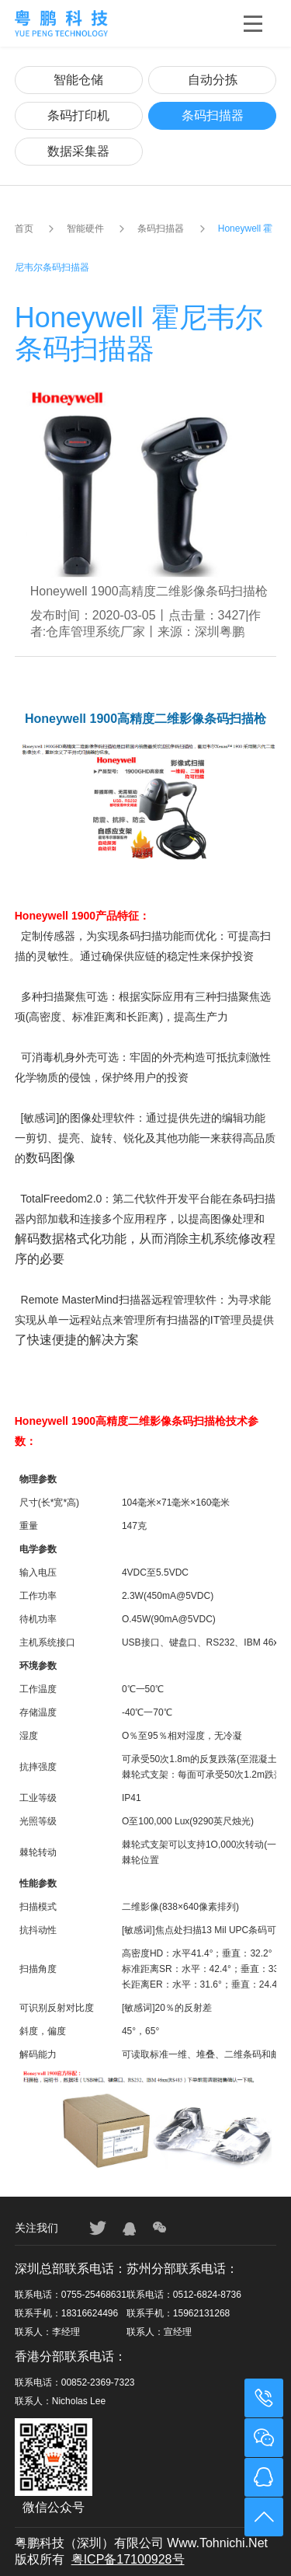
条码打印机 (78, 115)
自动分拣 (212, 79)
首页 (24, 228)
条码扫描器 (213, 115)
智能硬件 (85, 228)
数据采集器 (78, 151)
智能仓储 (78, 79)
